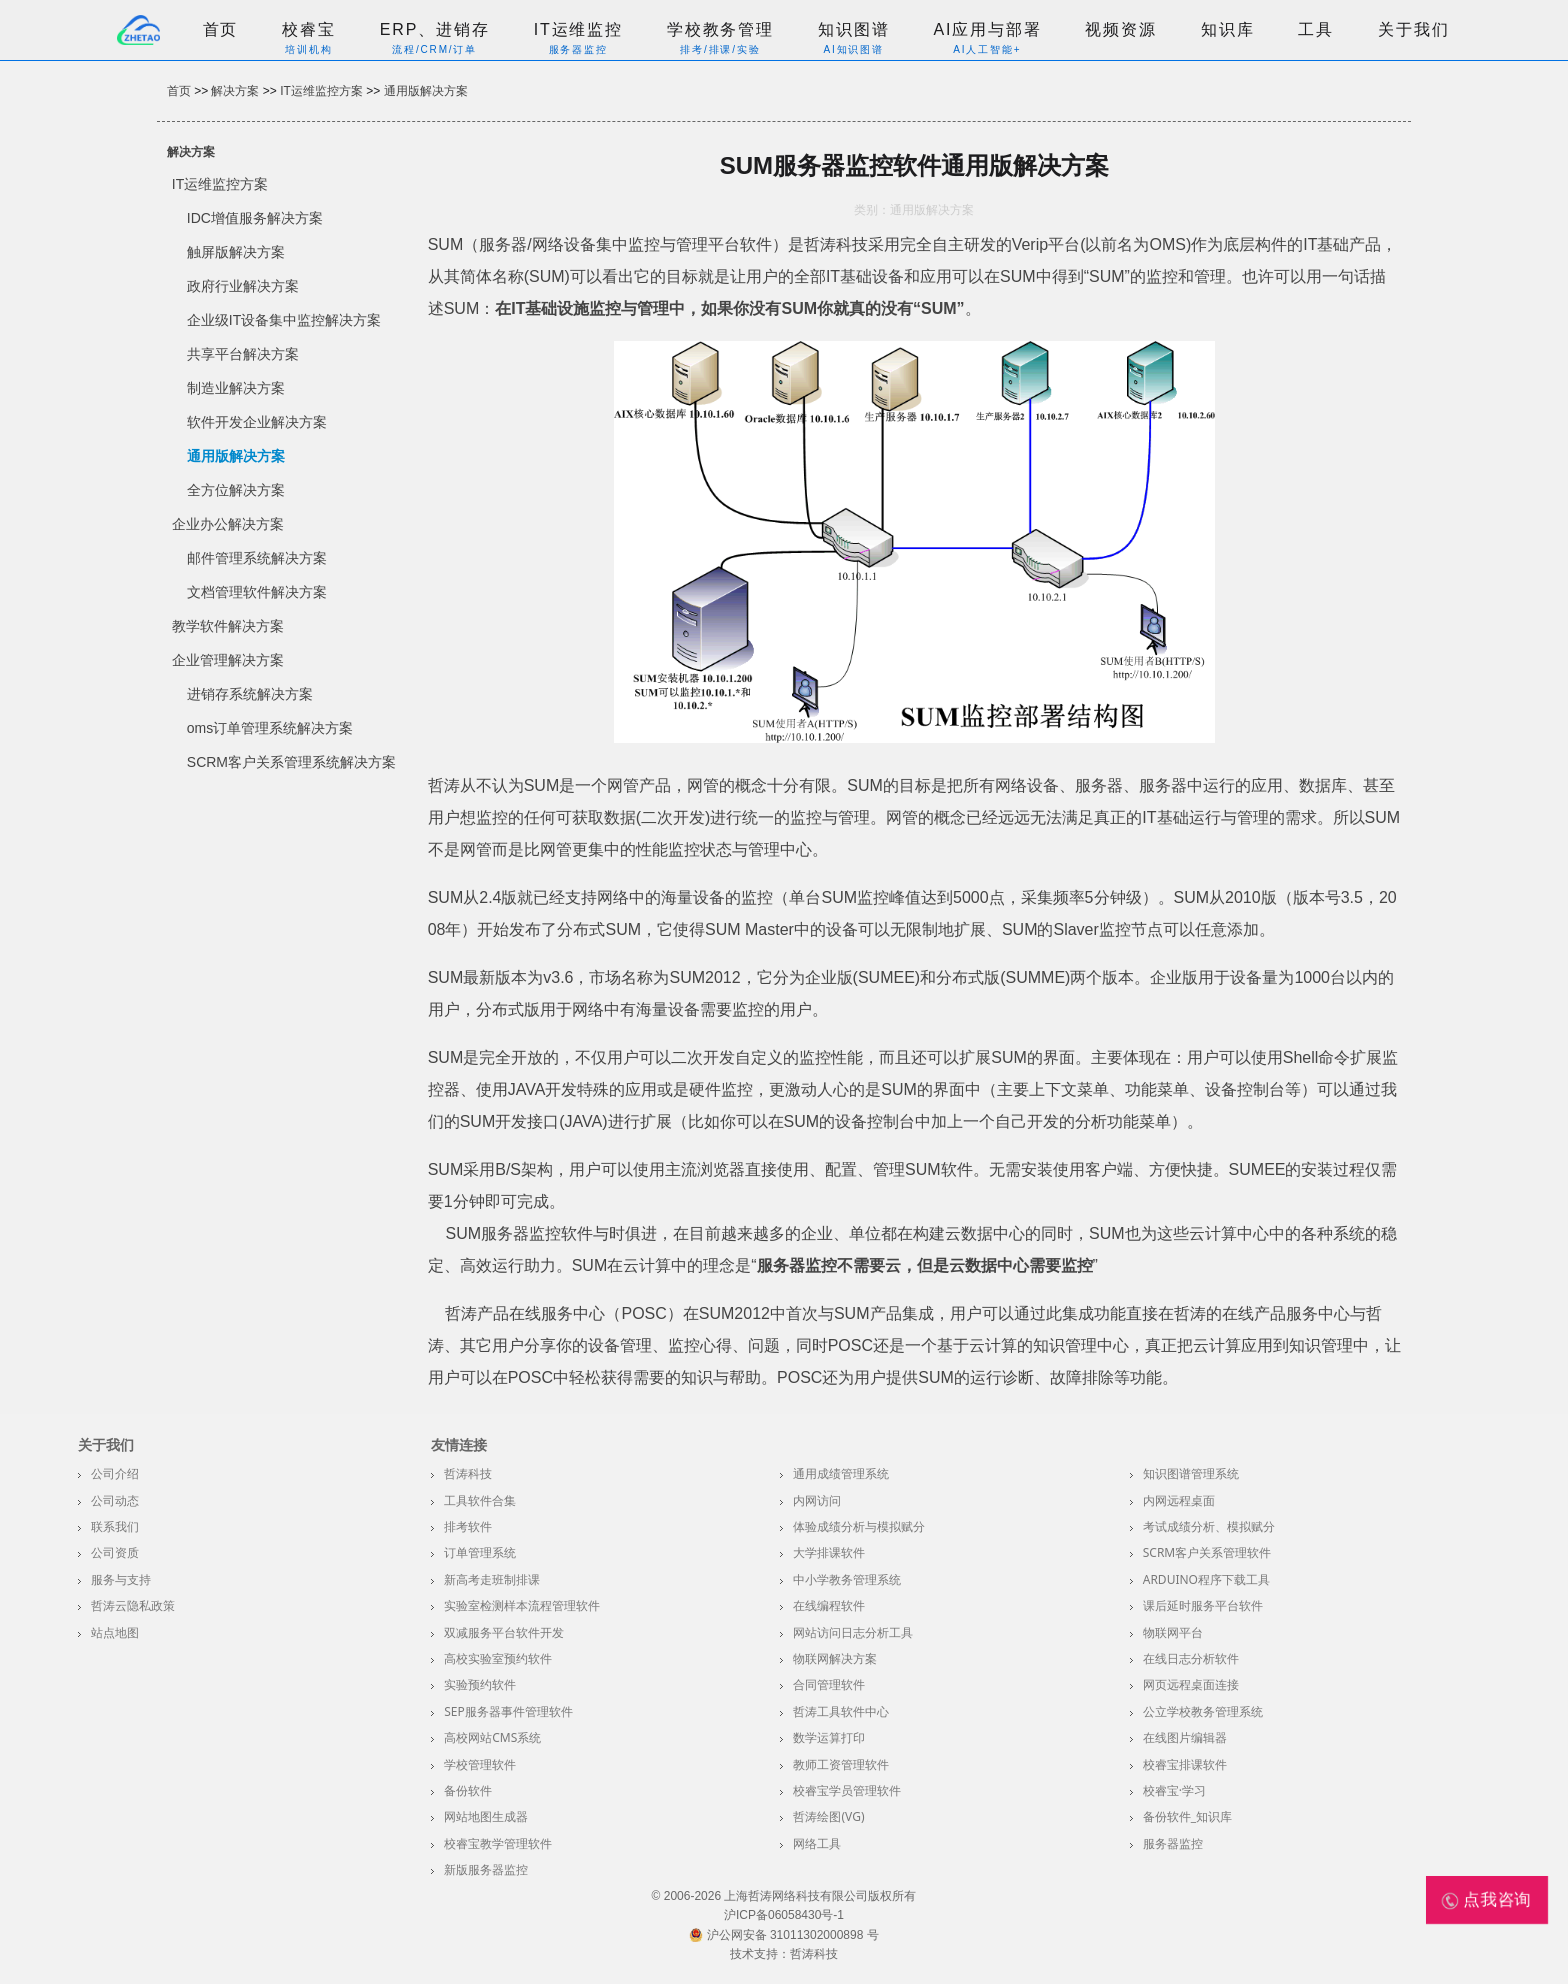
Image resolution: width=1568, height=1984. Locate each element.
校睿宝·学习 (1174, 1790)
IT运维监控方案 (321, 91)
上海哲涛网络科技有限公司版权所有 (820, 1896)
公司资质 (115, 1552)
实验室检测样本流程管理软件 (522, 1605)
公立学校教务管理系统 (1203, 1711)
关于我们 (1413, 29)
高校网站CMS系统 (492, 1737)
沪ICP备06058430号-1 (784, 1915)
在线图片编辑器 (1185, 1737)
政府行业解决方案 (243, 286)
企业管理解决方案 (228, 660)
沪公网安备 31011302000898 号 (783, 1935)
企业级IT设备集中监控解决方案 (284, 320)
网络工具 (817, 1843)
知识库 (1228, 29)
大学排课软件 (829, 1552)
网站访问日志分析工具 (853, 1632)
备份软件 (468, 1790)
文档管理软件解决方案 (257, 592)
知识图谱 (853, 29)
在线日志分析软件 (1191, 1658)
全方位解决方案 (236, 490)
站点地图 (115, 1632)
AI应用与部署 (987, 29)
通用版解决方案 (426, 91)
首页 (221, 29)
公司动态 (115, 1500)
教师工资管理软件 (841, 1764)
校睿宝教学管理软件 (498, 1843)
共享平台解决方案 (243, 354)
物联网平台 (1173, 1632)
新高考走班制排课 (492, 1579)
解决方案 (235, 91)
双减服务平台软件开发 (504, 1632)
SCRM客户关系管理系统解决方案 (291, 762)
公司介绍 (115, 1473)
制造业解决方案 (236, 388)
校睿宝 (309, 29)
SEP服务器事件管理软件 (508, 1711)
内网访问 (817, 1500)
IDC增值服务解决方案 (255, 218)
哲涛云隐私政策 (133, 1605)
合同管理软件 (829, 1684)
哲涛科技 (468, 1473)
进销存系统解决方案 (250, 694)
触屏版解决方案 (236, 252)
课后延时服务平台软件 (1203, 1605)
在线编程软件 (829, 1605)
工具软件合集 (480, 1500)
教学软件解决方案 (228, 626)
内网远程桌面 (1179, 1500)
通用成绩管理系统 (841, 1473)
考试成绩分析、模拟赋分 (1209, 1526)
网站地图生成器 (486, 1816)
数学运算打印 (829, 1737)
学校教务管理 (720, 29)
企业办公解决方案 (228, 524)
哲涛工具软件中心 (841, 1711)
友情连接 (459, 1445)
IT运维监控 (578, 29)
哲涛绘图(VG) (828, 1816)
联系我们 (115, 1526)
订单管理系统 (480, 1552)
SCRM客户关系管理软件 (1207, 1552)
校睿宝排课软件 (1185, 1764)
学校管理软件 (480, 1764)
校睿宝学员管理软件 (847, 1790)
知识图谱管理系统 (1191, 1473)
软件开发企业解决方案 (257, 422)
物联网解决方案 (835, 1658)
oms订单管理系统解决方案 (270, 728)
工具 (1316, 29)
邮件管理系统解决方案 (257, 558)
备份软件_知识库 (1187, 1816)
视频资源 (1120, 29)
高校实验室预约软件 (498, 1658)
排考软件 (468, 1526)
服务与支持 (121, 1579)
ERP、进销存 (435, 29)
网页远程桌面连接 (1191, 1684)
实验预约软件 (480, 1684)
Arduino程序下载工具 (1206, 1579)
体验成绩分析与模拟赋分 (859, 1526)
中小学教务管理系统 (847, 1579)
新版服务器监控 (486, 1869)
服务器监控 (1173, 1843)
